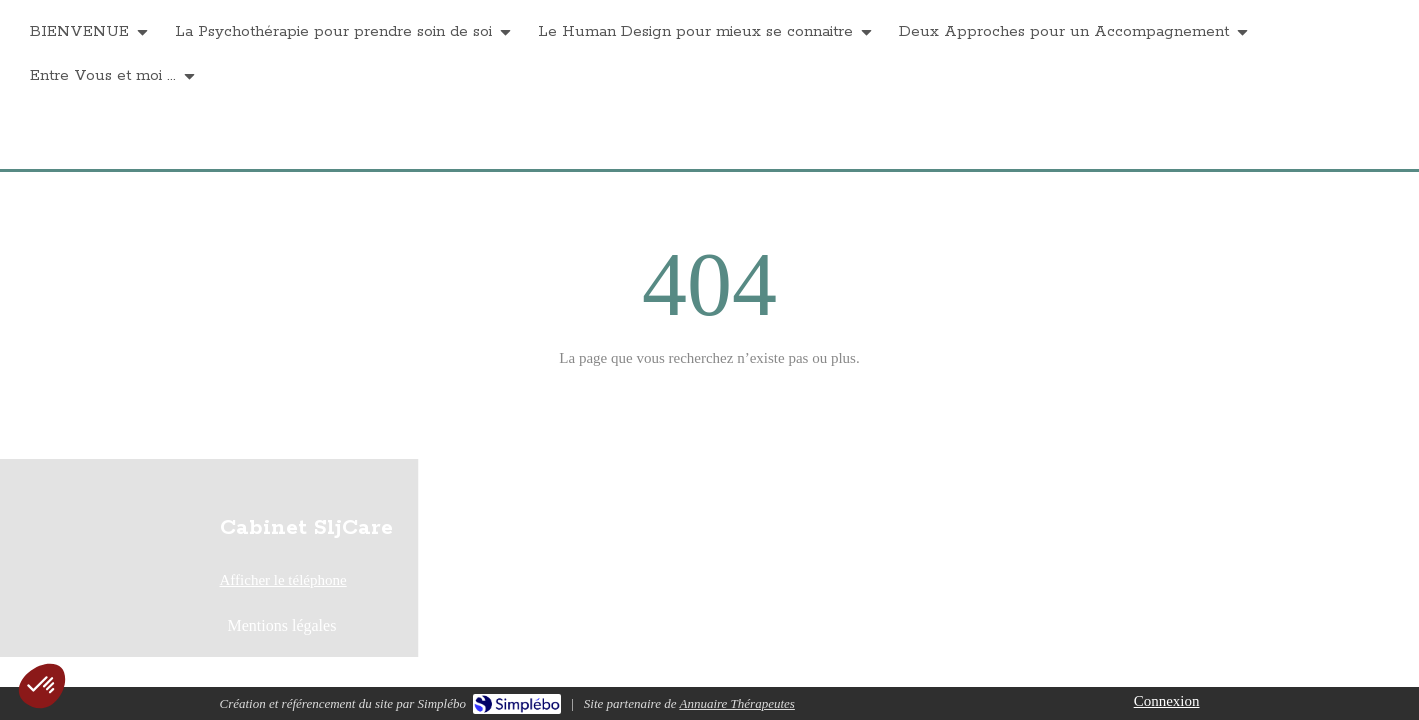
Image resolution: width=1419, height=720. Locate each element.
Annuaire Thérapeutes (736, 703)
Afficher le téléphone (283, 580)
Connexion (1167, 701)
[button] (42, 686)
